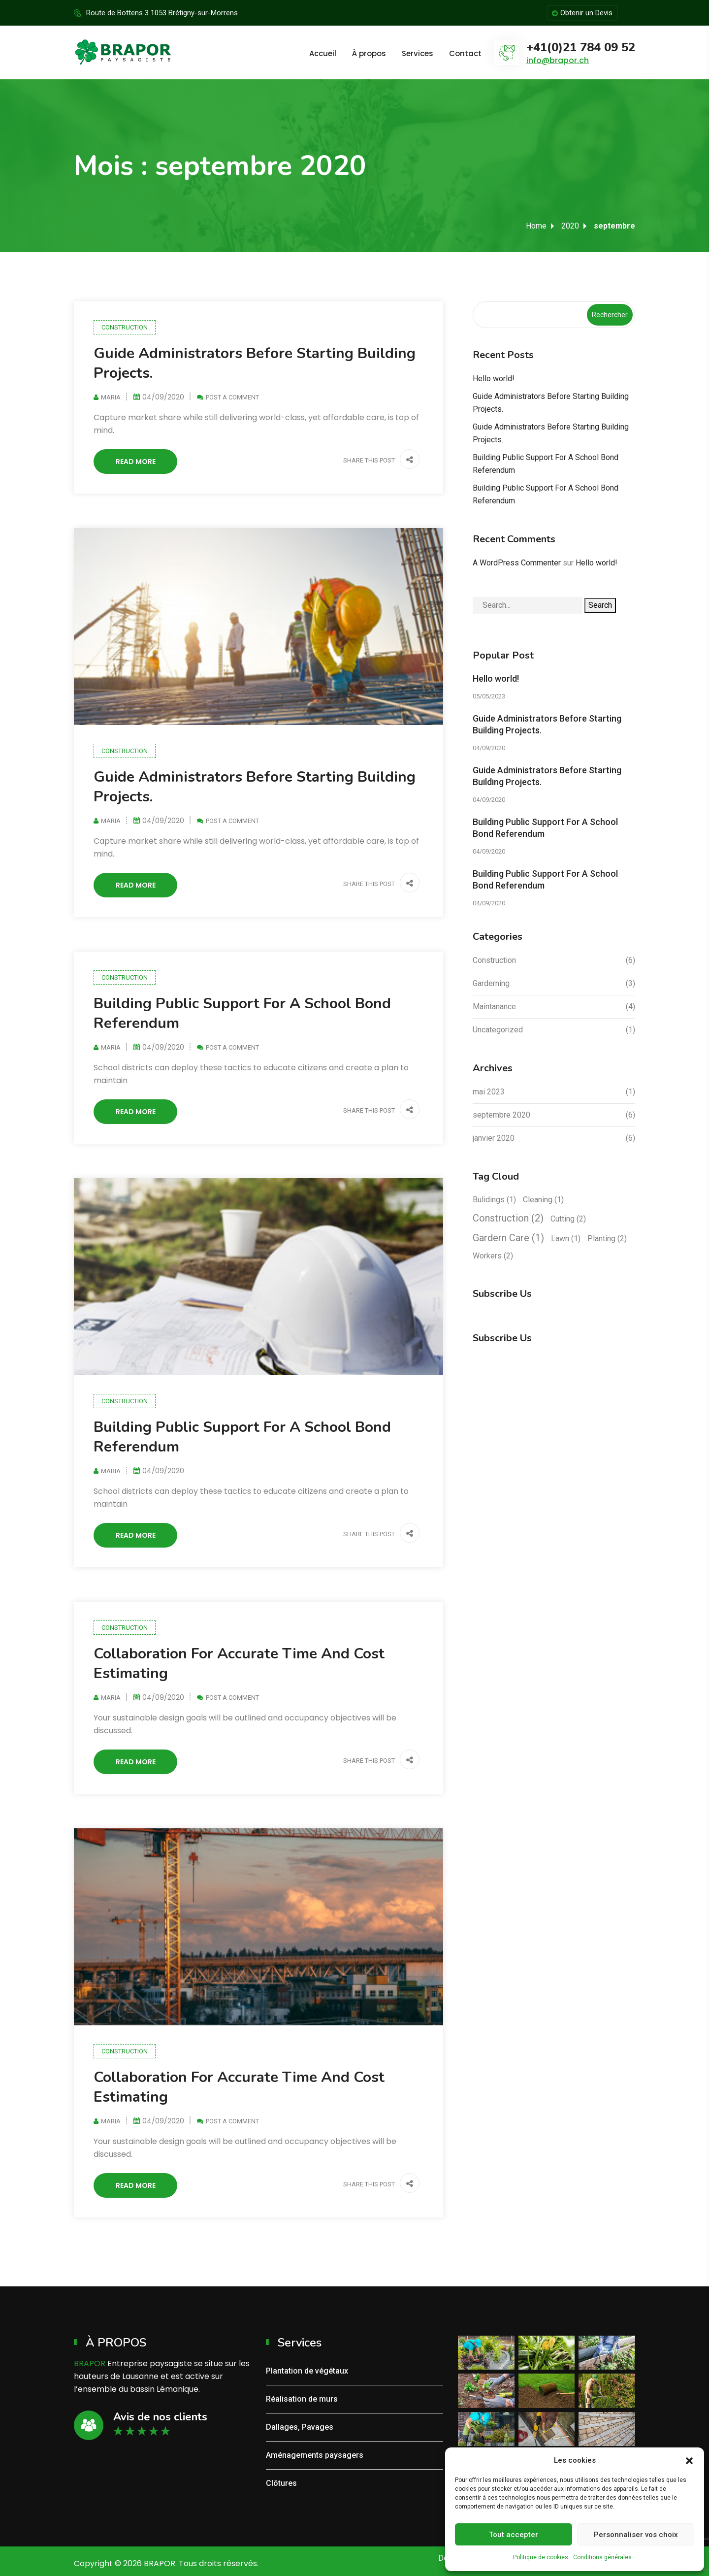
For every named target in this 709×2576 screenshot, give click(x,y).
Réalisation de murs (302, 2399)
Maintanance (494, 1006)
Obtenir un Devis (582, 13)
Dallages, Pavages (299, 2427)
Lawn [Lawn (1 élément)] (565, 1238)
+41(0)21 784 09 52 (580, 47)
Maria (111, 397)
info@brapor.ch (557, 60)
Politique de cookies (540, 2557)
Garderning (491, 983)
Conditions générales (602, 2557)
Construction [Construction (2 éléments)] (508, 1218)
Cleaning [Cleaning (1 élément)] (543, 1199)
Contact (465, 53)
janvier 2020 (494, 1138)
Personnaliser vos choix (636, 2534)
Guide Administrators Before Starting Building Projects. (255, 363)
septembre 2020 (501, 1115)
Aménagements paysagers (314, 2455)
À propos (369, 53)
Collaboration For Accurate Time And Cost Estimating (239, 1664)
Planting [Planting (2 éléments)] (607, 1238)
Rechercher (610, 315)
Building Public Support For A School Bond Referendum (242, 1013)
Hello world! (494, 378)
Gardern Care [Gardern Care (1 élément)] (508, 1238)
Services (417, 53)
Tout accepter (513, 2534)
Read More (136, 461)
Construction (124, 327)
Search (600, 605)
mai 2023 (489, 1091)
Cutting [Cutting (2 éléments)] (568, 1218)
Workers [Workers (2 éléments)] (493, 1255)
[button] (689, 2460)
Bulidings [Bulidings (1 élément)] (494, 1199)
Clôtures (281, 2483)
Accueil (322, 53)
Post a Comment (232, 397)
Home (536, 226)
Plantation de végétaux (307, 2371)
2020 (570, 226)
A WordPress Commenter (517, 562)
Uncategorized (498, 1029)
